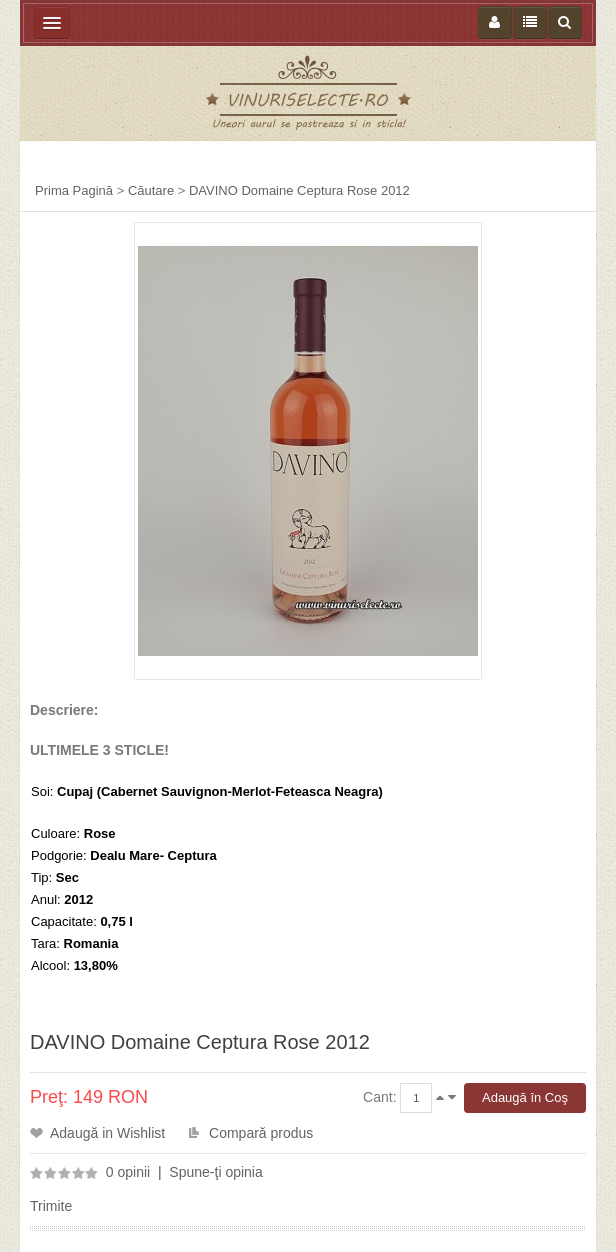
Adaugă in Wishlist (107, 1133)
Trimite (51, 1206)
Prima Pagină (74, 190)
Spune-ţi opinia (215, 1172)
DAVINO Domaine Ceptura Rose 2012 (299, 190)
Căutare (151, 190)
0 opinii (128, 1172)
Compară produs (261, 1133)
